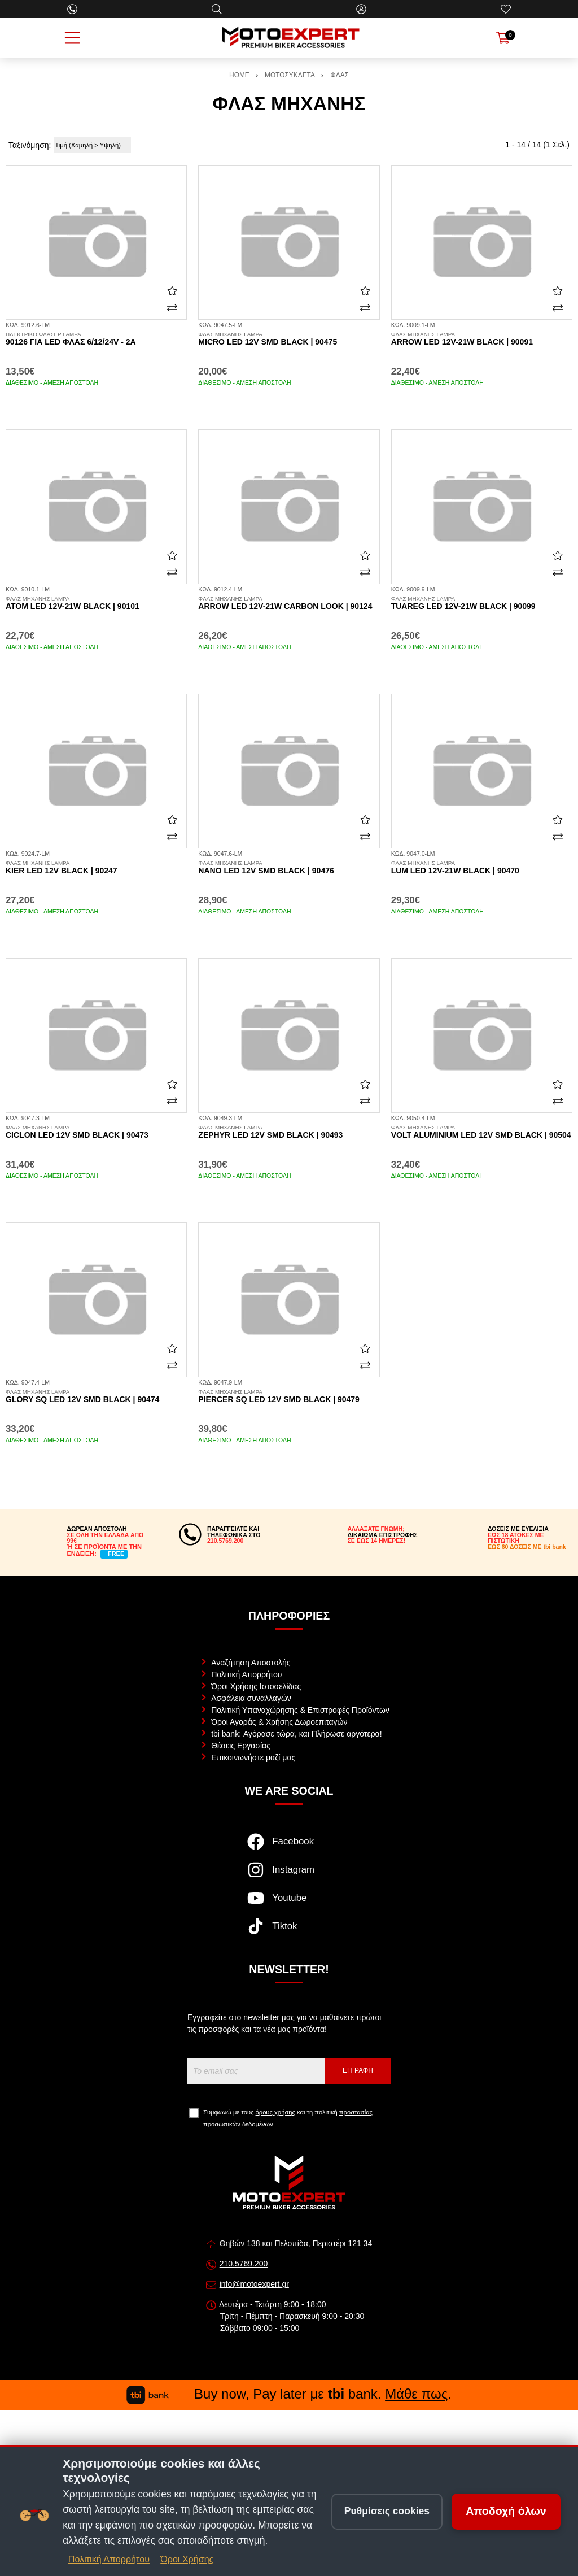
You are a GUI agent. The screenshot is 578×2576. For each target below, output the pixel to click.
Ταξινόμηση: (29, 145)
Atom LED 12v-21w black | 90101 (96, 603)
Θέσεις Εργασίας (240, 1745)
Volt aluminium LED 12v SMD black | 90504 (481, 1132)
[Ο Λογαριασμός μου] (361, 9)
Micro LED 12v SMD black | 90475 (288, 339)
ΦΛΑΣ (339, 75)
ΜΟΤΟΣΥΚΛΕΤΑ (290, 75)
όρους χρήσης (275, 2112)
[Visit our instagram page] (288, 1875)
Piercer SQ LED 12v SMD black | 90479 (288, 1396)
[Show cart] (503, 38)
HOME (239, 75)
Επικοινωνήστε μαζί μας (253, 1757)
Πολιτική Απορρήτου (246, 1674)
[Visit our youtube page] (288, 1904)
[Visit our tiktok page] (288, 1932)
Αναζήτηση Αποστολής (250, 1662)
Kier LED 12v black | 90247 (96, 867)
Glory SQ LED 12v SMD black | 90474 (96, 1396)
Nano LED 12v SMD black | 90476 (288, 867)
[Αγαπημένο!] (172, 291)
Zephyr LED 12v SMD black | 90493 (288, 1132)
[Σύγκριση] (172, 308)
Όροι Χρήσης (186, 2559)
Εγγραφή (358, 2070)
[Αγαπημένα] (505, 9)
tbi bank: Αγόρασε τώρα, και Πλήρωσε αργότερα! (296, 1733)
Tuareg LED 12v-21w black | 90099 (481, 603)
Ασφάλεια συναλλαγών (251, 1698)
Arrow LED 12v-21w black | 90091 (481, 339)
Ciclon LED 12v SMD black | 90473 (96, 1132)
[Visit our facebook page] (288, 1847)
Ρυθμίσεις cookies (387, 2511)
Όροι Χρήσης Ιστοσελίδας (256, 1686)
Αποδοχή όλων (506, 2511)
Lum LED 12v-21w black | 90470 (481, 867)
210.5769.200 (244, 2263)
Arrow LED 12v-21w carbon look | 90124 (288, 603)
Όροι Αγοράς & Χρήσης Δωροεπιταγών (279, 1721)
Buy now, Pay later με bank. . (289, 2393)
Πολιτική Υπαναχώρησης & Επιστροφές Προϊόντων (300, 1710)
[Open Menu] (72, 38)
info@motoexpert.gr (254, 2283)
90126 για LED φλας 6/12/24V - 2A (96, 339)
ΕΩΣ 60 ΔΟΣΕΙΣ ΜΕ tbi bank (527, 1546)
